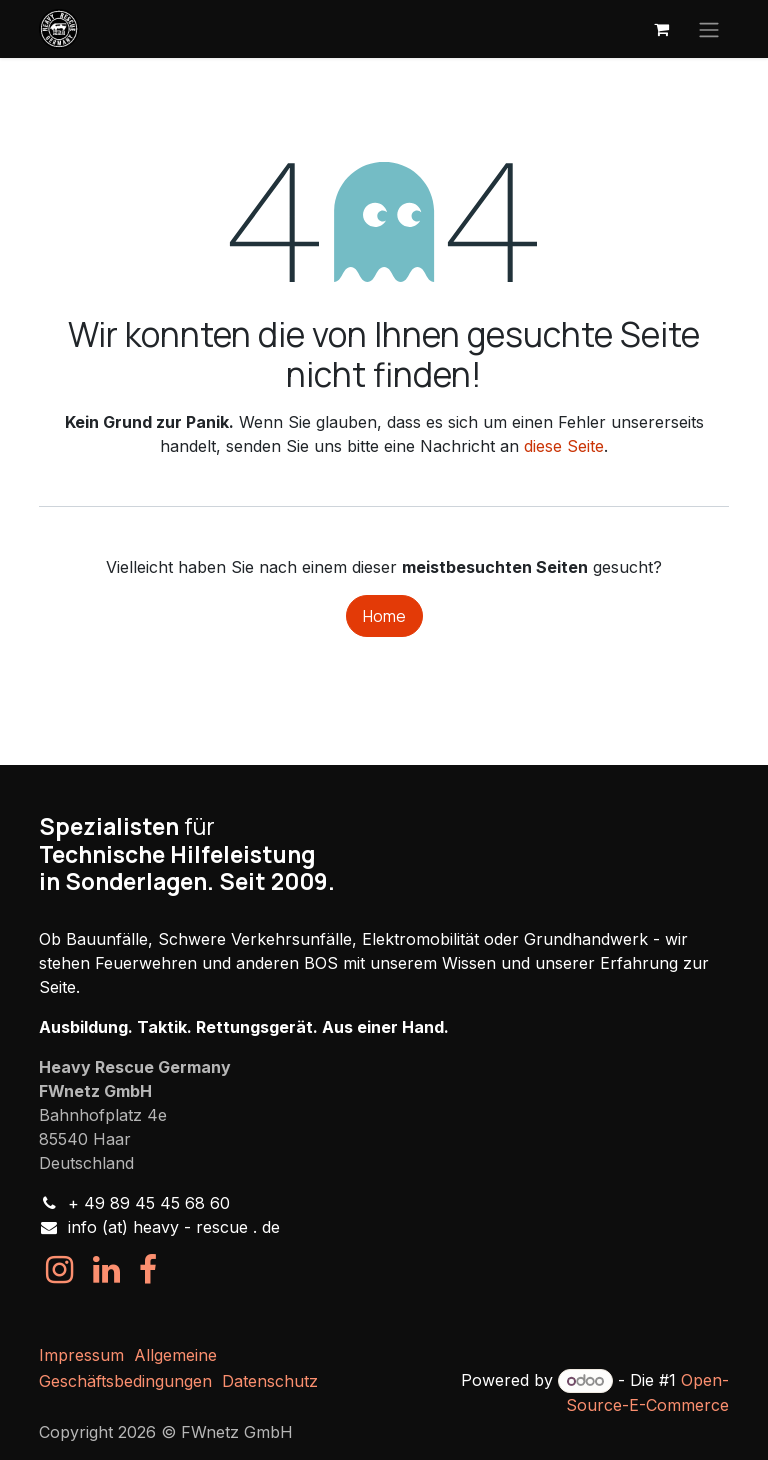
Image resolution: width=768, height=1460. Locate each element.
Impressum (81, 1355)
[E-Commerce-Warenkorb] (661, 29)
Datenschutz (270, 1381)
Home (384, 616)
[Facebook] (148, 1270)
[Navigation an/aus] (709, 29)
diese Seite (564, 446)
